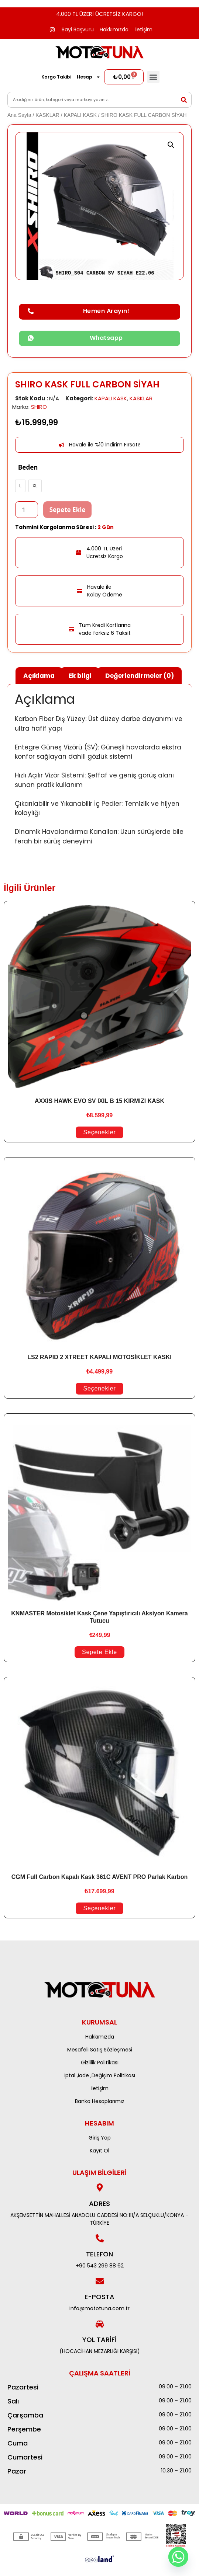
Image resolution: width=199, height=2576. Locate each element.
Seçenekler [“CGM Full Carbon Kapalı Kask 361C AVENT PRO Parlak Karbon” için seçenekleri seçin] (99, 1908)
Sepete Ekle (67, 509)
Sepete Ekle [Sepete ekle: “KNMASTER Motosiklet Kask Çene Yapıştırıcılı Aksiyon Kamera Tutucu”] (99, 1652)
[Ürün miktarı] (26, 509)
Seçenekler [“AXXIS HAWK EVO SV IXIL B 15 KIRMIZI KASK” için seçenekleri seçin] (99, 1132)
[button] (153, 77)
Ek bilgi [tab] (80, 675)
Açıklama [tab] (39, 675)
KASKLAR (47, 115)
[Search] (183, 99)
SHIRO (39, 407)
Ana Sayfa (19, 115)
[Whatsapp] (178, 2557)
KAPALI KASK (80, 115)
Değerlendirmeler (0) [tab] (139, 675)
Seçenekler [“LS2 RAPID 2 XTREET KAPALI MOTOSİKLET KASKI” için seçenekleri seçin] (99, 1388)
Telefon (99, 2254)
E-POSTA (99, 2296)
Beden (28, 467)
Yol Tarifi (99, 2339)
